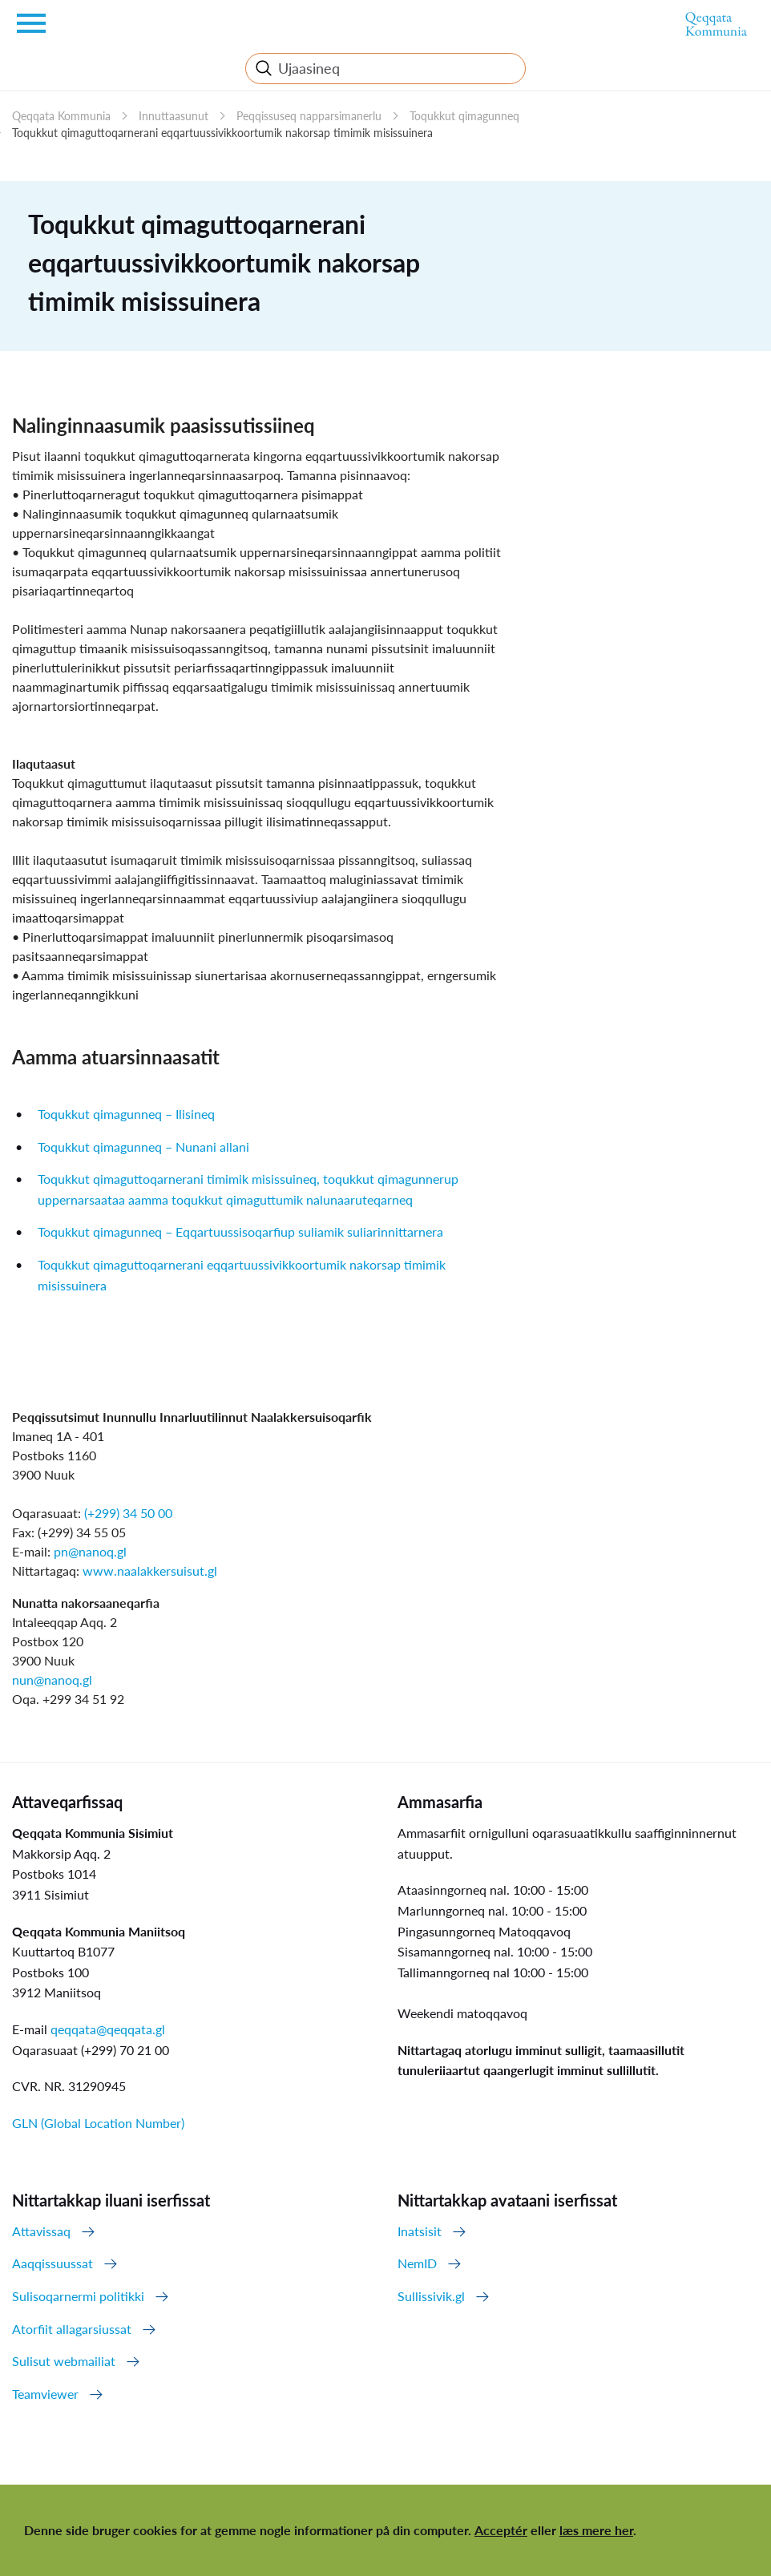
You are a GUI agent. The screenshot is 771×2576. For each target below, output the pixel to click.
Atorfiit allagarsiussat (71, 2328)
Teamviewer (45, 2393)
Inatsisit (420, 2231)
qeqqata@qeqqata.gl (107, 2029)
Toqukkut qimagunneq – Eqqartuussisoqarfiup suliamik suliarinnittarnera (240, 1231)
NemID (417, 2263)
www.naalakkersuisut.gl (150, 1570)
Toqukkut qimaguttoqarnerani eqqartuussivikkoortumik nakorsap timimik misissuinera (222, 132)
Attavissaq (41, 2231)
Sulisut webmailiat (63, 2360)
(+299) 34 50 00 (128, 1512)
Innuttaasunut (173, 116)
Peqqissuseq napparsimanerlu (308, 116)
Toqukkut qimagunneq (464, 116)
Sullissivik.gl (431, 2295)
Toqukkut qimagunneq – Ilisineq (126, 1113)
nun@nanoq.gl (52, 1679)
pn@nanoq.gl (90, 1551)
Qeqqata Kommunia (61, 116)
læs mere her (596, 2530)
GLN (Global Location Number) (98, 2122)
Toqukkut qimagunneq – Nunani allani (143, 1146)
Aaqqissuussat (52, 2263)
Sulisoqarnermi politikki (78, 2295)
